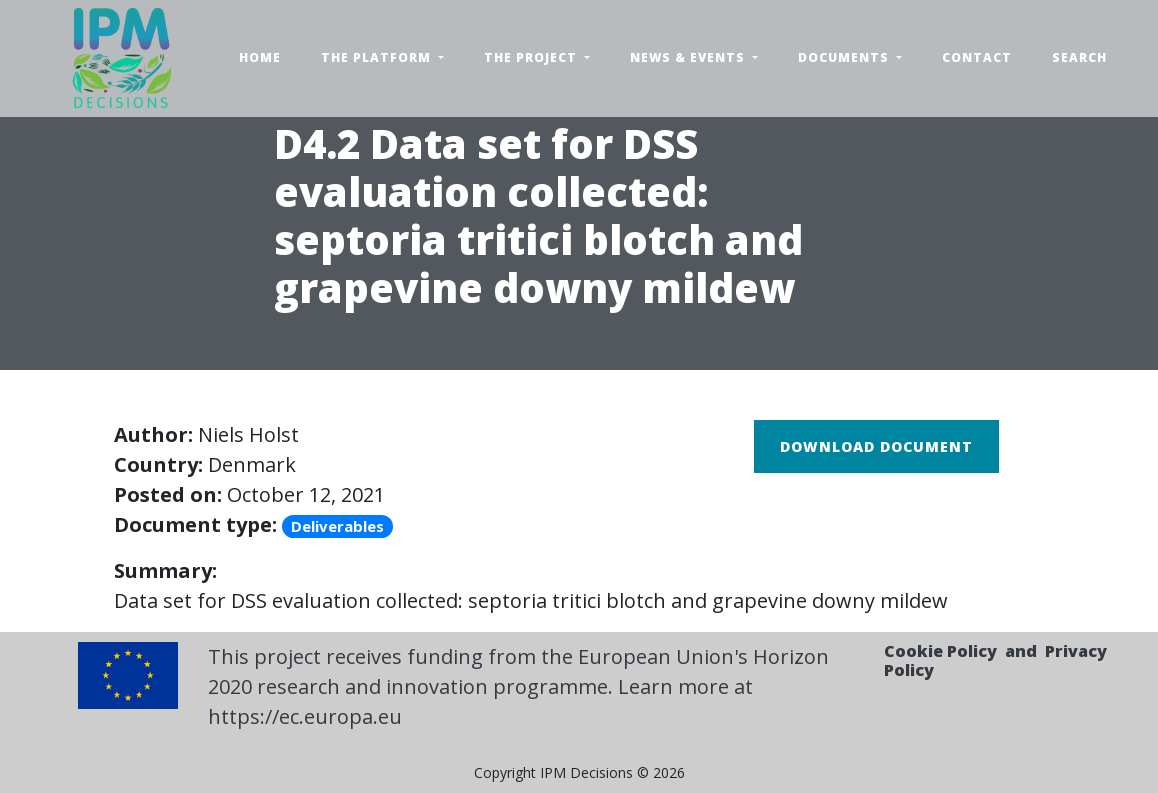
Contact (977, 57)
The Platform (378, 57)
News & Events (689, 57)
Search (1079, 57)
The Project (532, 57)
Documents (845, 57)
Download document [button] (876, 446)
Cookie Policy (940, 651)
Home (260, 57)
